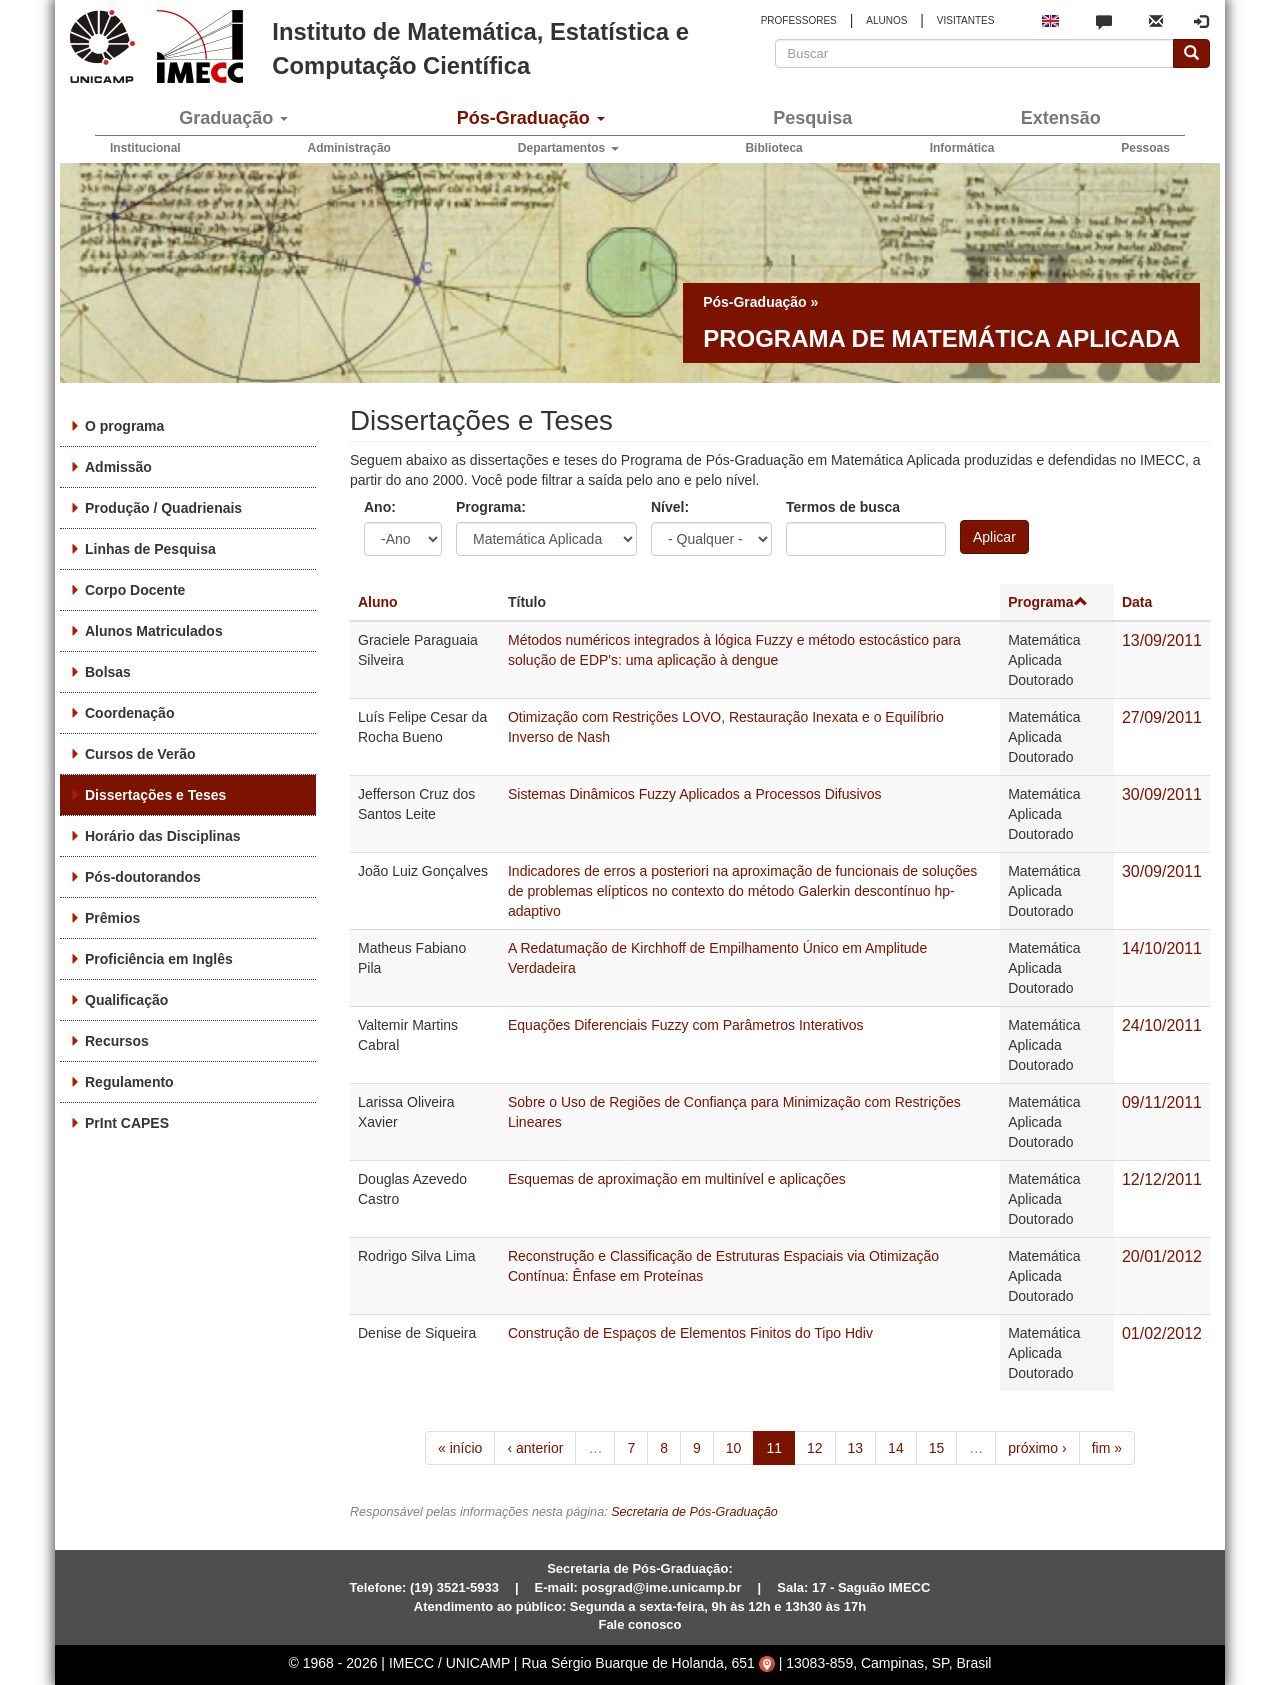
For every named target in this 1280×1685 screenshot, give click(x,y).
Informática (962, 148)
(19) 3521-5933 (454, 1587)
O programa (124, 426)
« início (460, 1448)
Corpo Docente (135, 590)
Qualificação (126, 1000)
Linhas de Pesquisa (150, 549)
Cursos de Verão (140, 754)
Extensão (1061, 118)
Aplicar (994, 537)
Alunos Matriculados (154, 631)
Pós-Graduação (531, 118)
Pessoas (1145, 148)
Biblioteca (773, 148)
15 (937, 1448)
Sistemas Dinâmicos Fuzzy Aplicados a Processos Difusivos (694, 794)
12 (815, 1448)
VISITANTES (966, 20)
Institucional (145, 148)
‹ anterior (535, 1448)
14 (896, 1448)
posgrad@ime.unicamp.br (662, 1587)
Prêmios (112, 918)
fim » (1107, 1448)
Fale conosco (639, 1624)
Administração (349, 148)
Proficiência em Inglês (159, 959)
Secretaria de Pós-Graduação (694, 1512)
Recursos (117, 1041)
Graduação (233, 118)
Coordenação (129, 713)
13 (856, 1448)
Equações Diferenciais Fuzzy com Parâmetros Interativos (686, 1025)
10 (734, 1448)
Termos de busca (843, 507)
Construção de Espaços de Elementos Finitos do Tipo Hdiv (690, 1333)
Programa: (491, 507)
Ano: (380, 507)
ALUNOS (886, 20)
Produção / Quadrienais (163, 508)
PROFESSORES (799, 20)
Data (1137, 602)
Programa (1047, 602)
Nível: (670, 507)
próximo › (1037, 1448)
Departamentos (568, 148)
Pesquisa (812, 118)
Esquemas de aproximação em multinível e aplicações (677, 1179)
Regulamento (129, 1082)
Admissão (118, 467)
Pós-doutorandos (143, 877)
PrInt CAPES (127, 1123)
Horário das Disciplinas (163, 836)
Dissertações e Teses (155, 795)
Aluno (378, 602)
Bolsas (108, 672)
